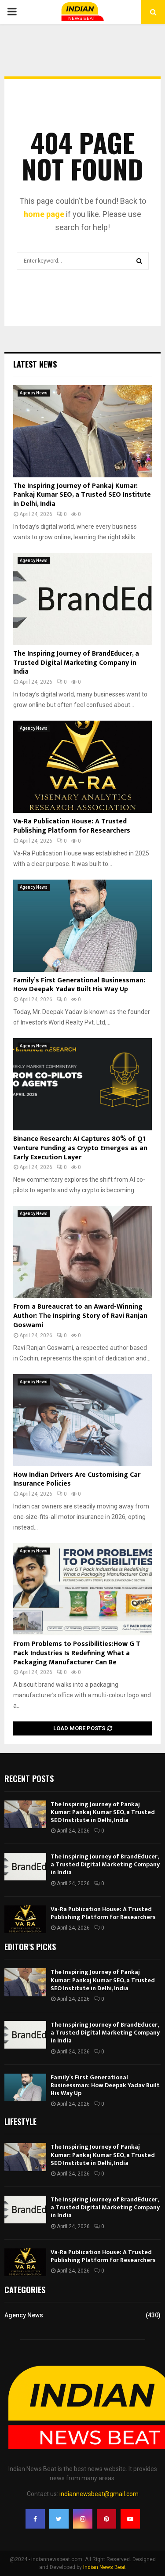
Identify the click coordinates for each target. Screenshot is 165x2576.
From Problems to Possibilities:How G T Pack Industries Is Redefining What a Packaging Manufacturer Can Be (76, 1653)
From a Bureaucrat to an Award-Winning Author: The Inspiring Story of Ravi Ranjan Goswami (80, 1316)
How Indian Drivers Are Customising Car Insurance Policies (76, 1479)
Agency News (34, 392)
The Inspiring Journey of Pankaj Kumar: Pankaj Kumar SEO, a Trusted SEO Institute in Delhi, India (82, 495)
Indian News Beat (104, 2567)
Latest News (35, 364)
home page (44, 214)
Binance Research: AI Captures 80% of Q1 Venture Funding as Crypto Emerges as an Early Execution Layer (80, 1148)
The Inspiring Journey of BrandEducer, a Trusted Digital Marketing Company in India (76, 663)
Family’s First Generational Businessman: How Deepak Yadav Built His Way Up (79, 985)
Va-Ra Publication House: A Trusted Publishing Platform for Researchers (71, 826)
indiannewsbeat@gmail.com (99, 2493)
